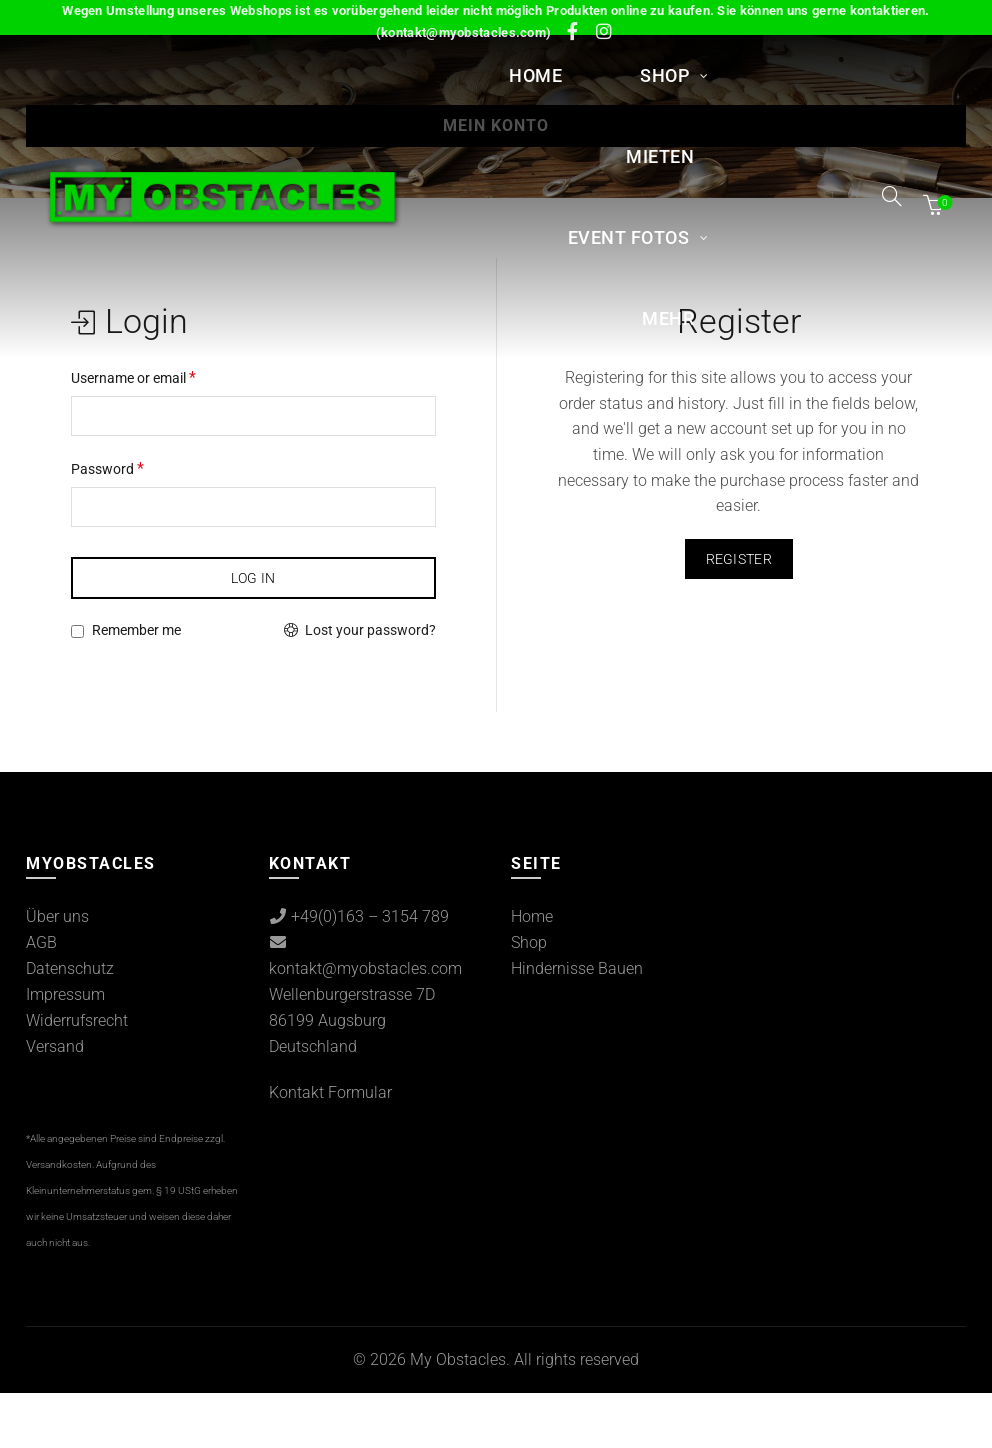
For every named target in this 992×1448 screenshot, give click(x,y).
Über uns (57, 916)
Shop (664, 75)
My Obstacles (458, 1359)
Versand (55, 1046)
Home (535, 75)
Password (107, 468)
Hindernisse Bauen (577, 968)
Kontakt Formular (330, 1092)
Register (739, 559)
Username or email (133, 377)
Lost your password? (370, 630)
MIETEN (660, 156)
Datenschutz (70, 968)
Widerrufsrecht (77, 1020)
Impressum (65, 994)
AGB (41, 942)
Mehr (668, 318)
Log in (253, 578)
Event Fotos (629, 237)
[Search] (892, 196)
